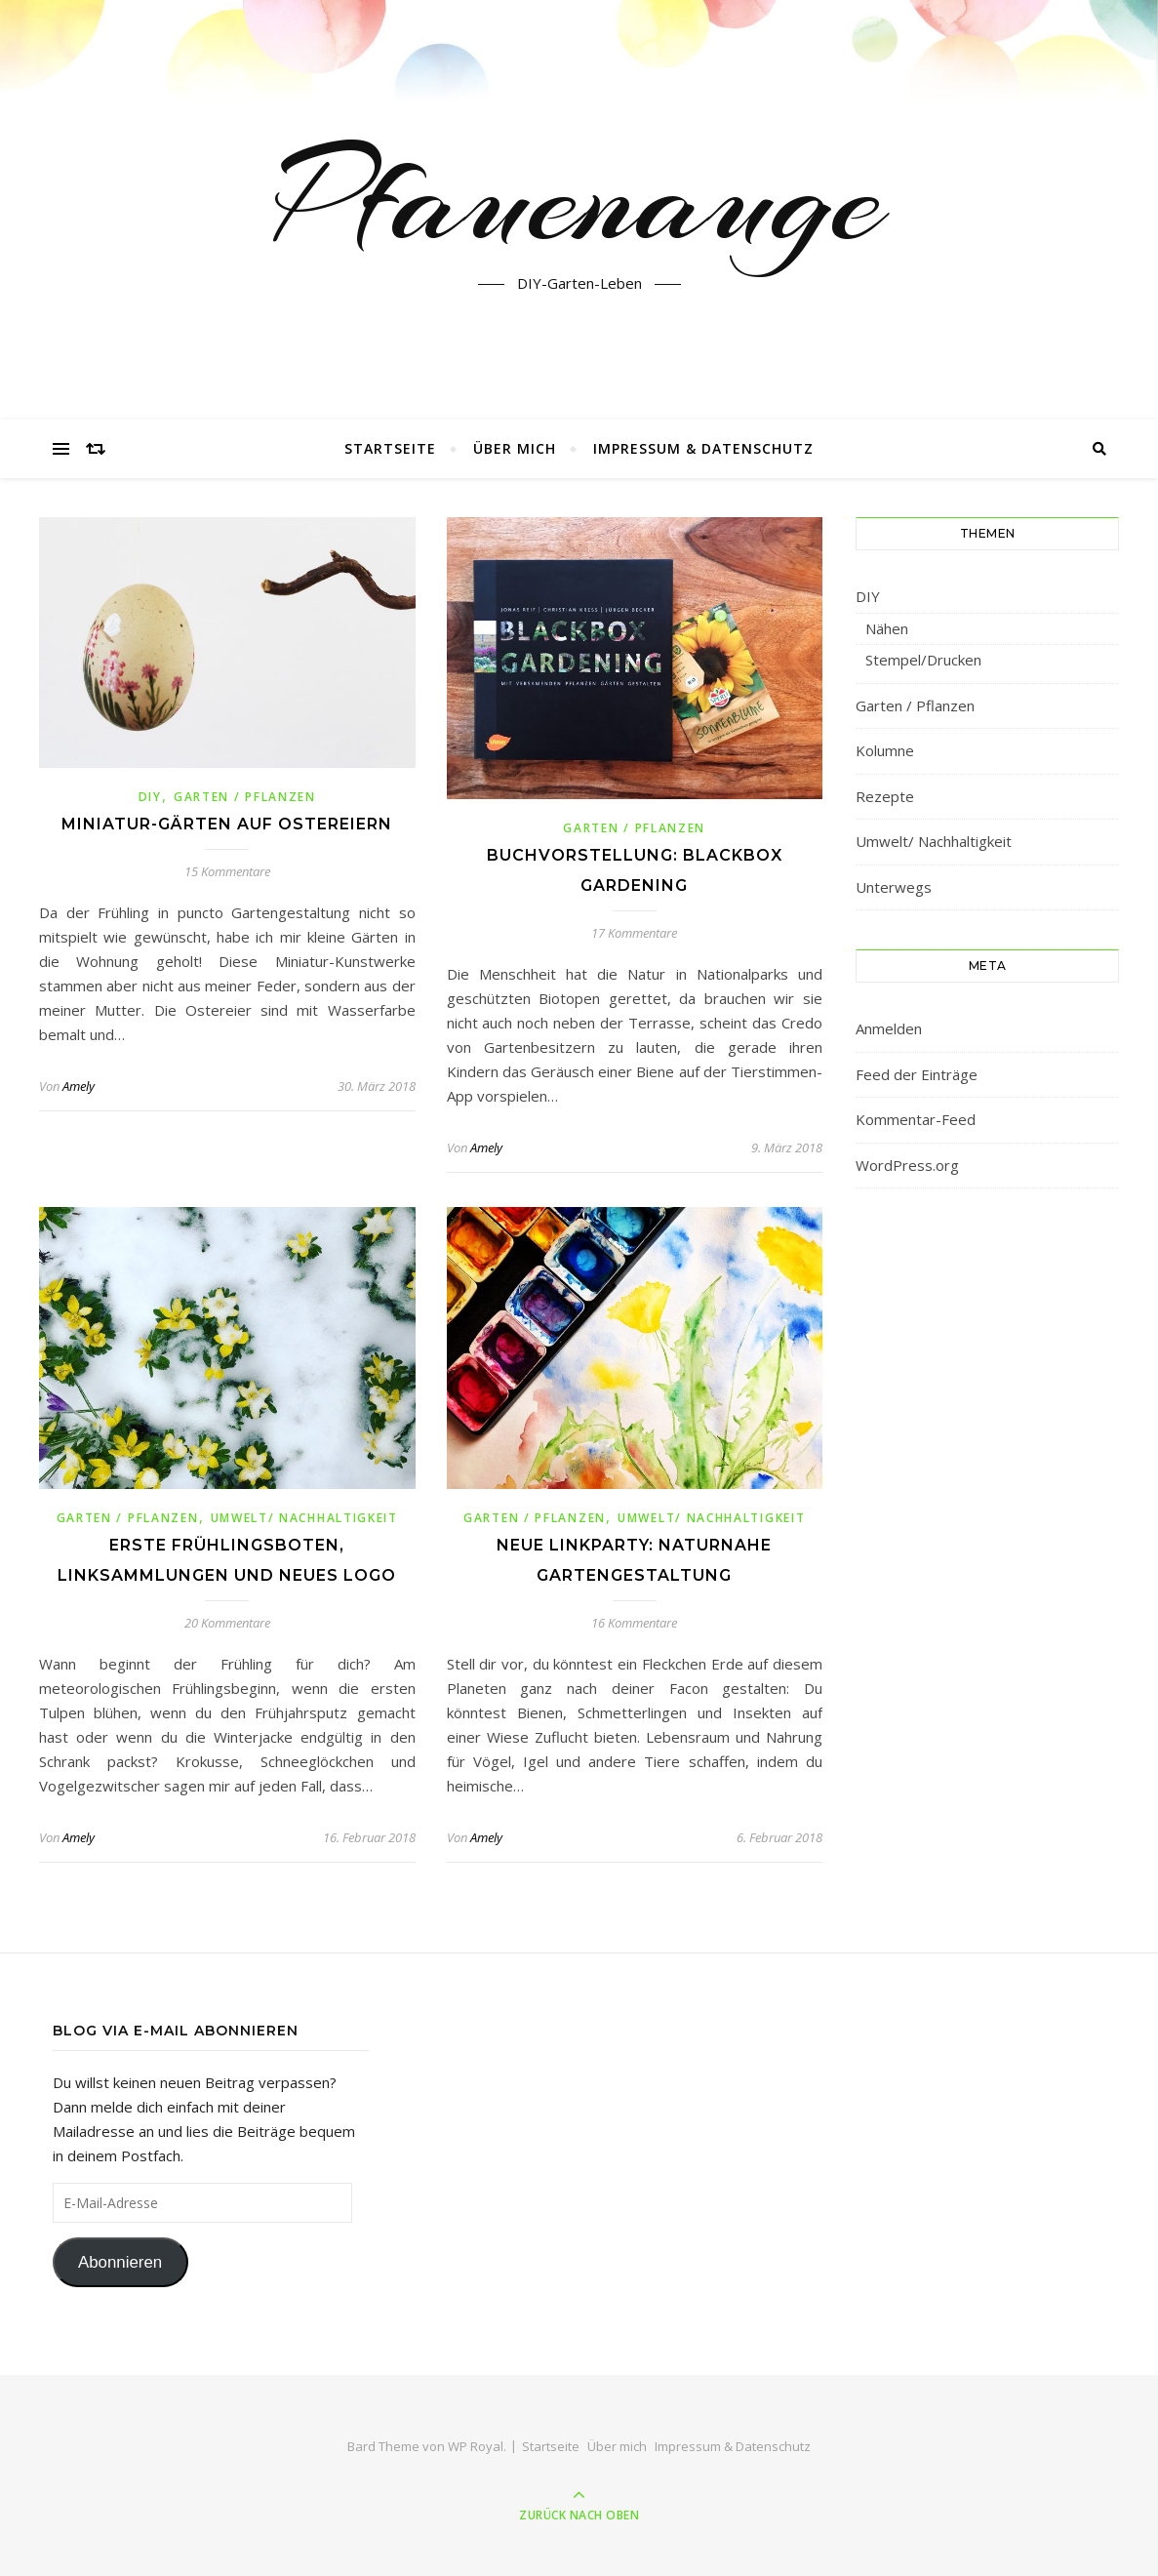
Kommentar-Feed (916, 1119)
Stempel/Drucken (923, 659)
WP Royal (475, 2446)
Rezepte (885, 796)
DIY (150, 796)
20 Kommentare (227, 1622)
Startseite (390, 448)
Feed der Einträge (917, 1074)
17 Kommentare (634, 933)
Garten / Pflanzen (245, 796)
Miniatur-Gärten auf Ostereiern (226, 824)
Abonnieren (120, 2262)
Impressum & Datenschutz (703, 448)
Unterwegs (894, 887)
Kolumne (885, 750)
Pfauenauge (579, 198)
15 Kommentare (227, 871)
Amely (78, 1086)
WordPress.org (907, 1165)
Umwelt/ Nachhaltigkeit (304, 1517)
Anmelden (889, 1028)
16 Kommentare (634, 1622)
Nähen (886, 628)
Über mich (514, 448)
